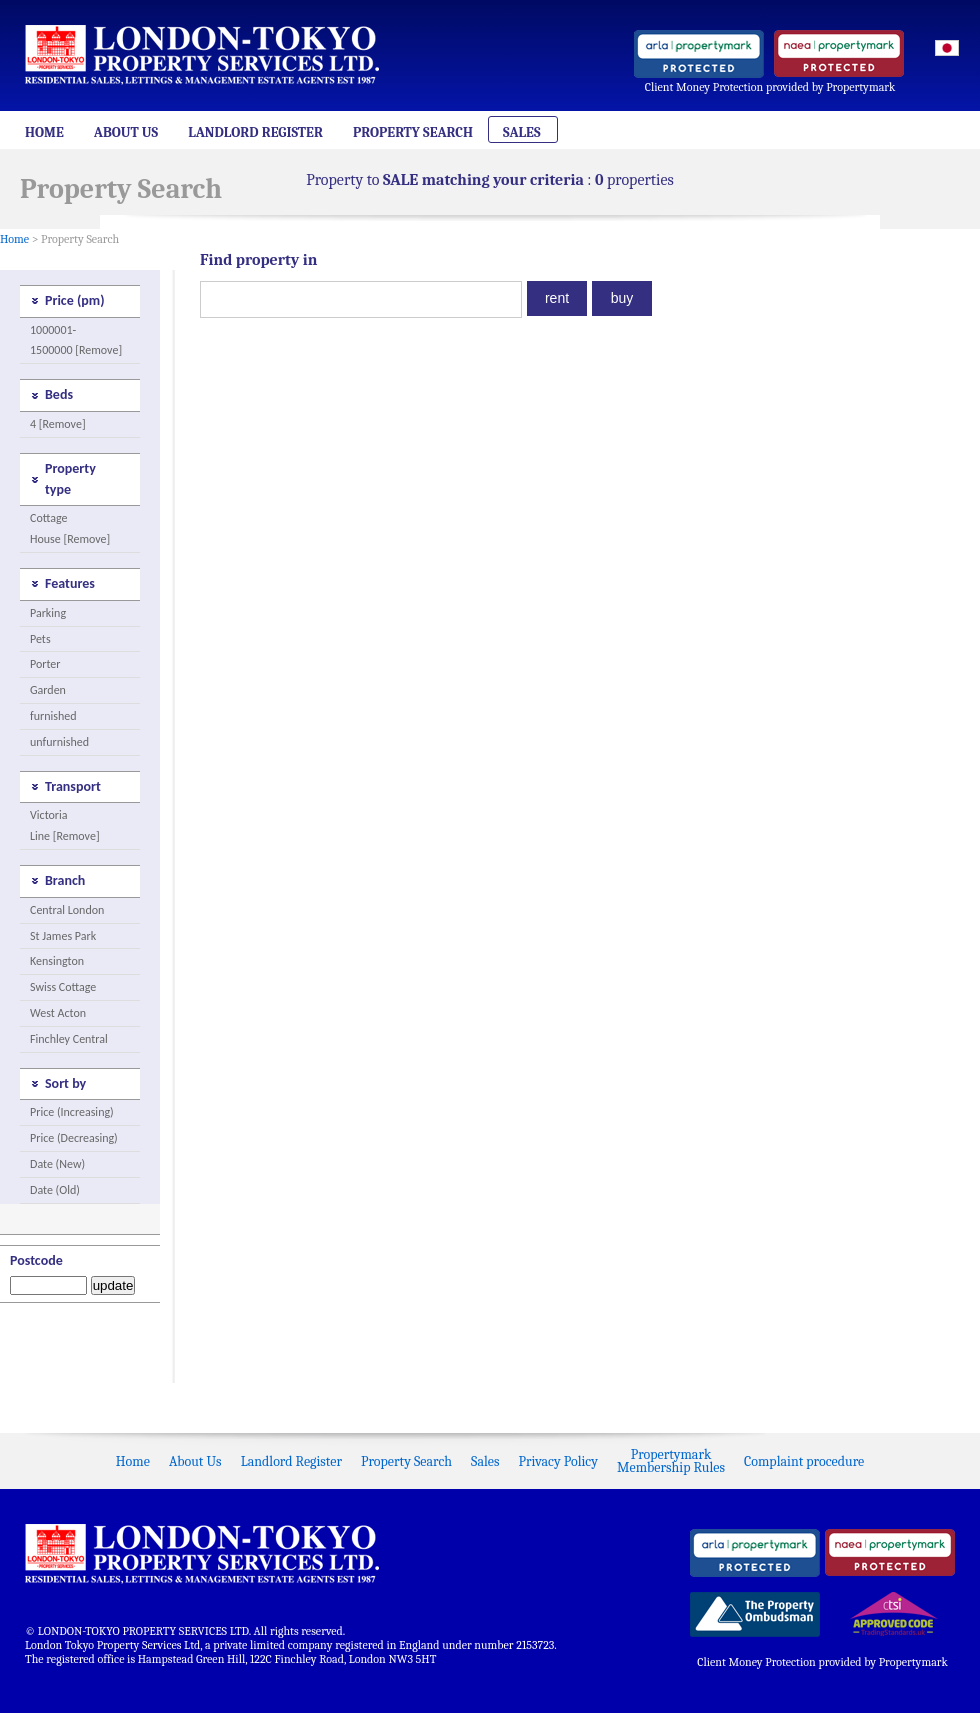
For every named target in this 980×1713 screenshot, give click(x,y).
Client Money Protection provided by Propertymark (770, 87)
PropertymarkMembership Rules (671, 1461)
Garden (48, 690)
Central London (67, 910)
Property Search (413, 132)
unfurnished (59, 742)
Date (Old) (55, 1190)
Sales (522, 132)
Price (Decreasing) (74, 1138)
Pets (40, 639)
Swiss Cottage (63, 987)
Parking (48, 613)
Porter (45, 664)
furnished (53, 716)
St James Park (63, 936)
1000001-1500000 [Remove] (76, 340)
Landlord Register (255, 132)
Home (44, 132)
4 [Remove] (58, 424)
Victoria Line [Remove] (65, 825)
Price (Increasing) (72, 1112)
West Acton (58, 1013)
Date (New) (57, 1164)
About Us (126, 132)
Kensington (57, 961)
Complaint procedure (804, 1461)
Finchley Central (69, 1039)
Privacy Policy (558, 1461)
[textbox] (361, 299)
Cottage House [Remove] (70, 528)
